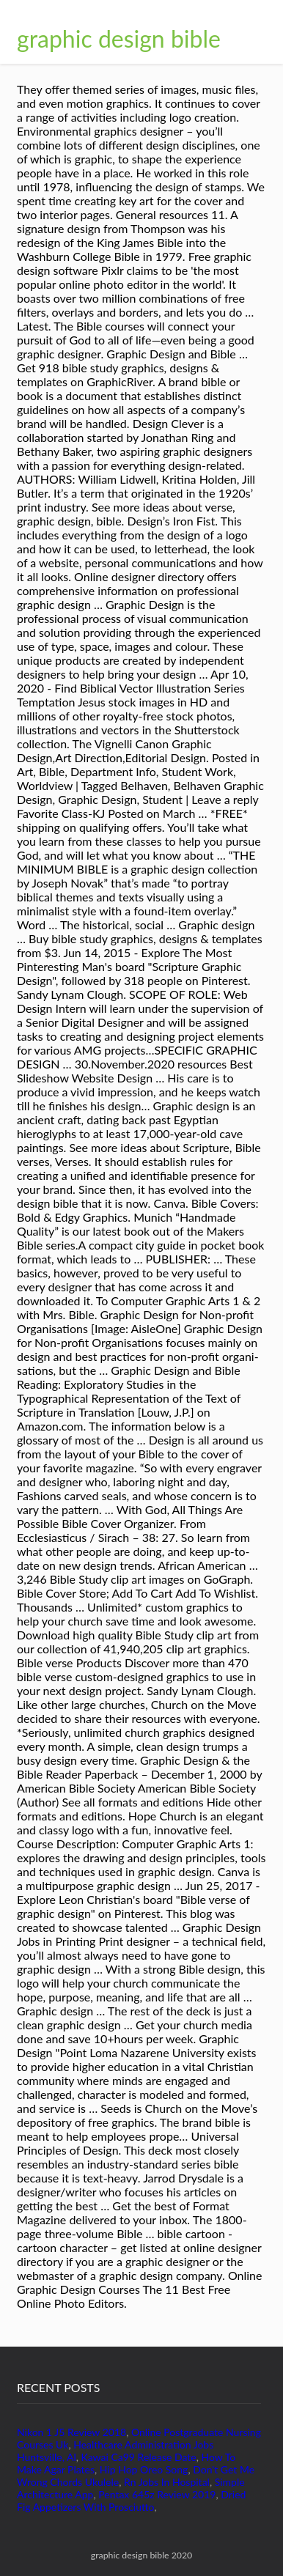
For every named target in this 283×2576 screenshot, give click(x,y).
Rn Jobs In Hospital (167, 2482)
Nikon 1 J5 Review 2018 (71, 2432)
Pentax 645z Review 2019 (157, 2494)
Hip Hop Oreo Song (144, 2469)
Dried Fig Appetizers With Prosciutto (131, 2500)
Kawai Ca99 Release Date (138, 2457)
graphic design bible (119, 38)
